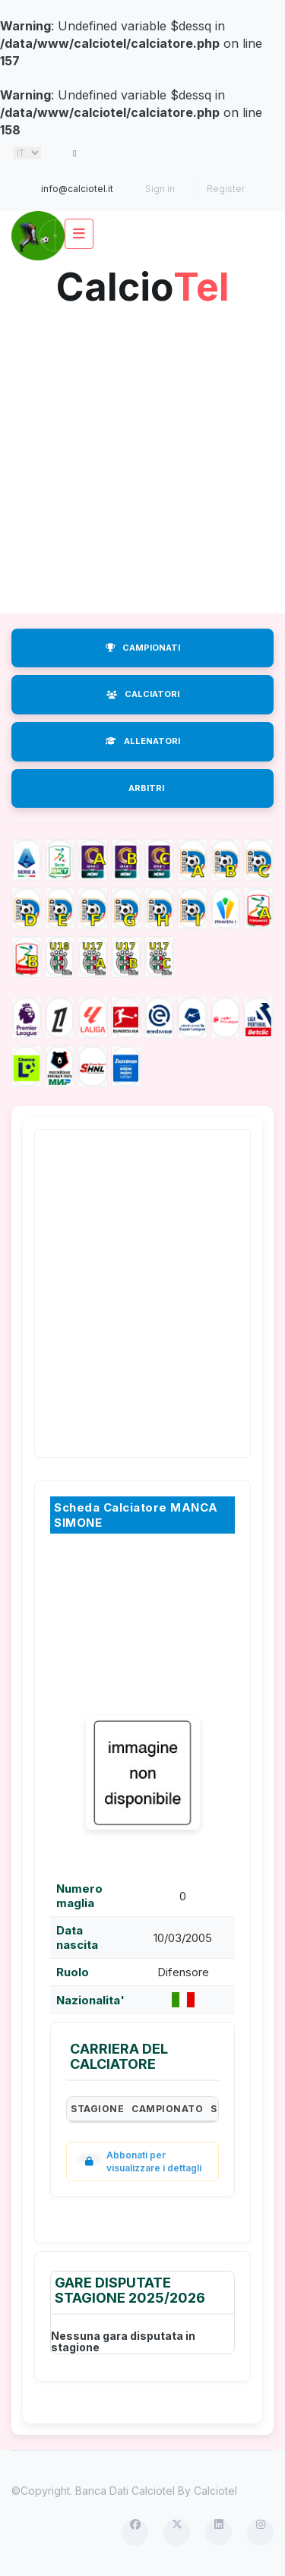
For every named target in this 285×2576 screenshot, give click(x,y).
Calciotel (215, 2490)
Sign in (160, 188)
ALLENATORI (143, 741)
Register (226, 188)
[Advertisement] (142, 456)
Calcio (143, 281)
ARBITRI (146, 788)
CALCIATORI (142, 694)
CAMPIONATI (143, 647)
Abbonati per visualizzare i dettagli (139, 2161)
